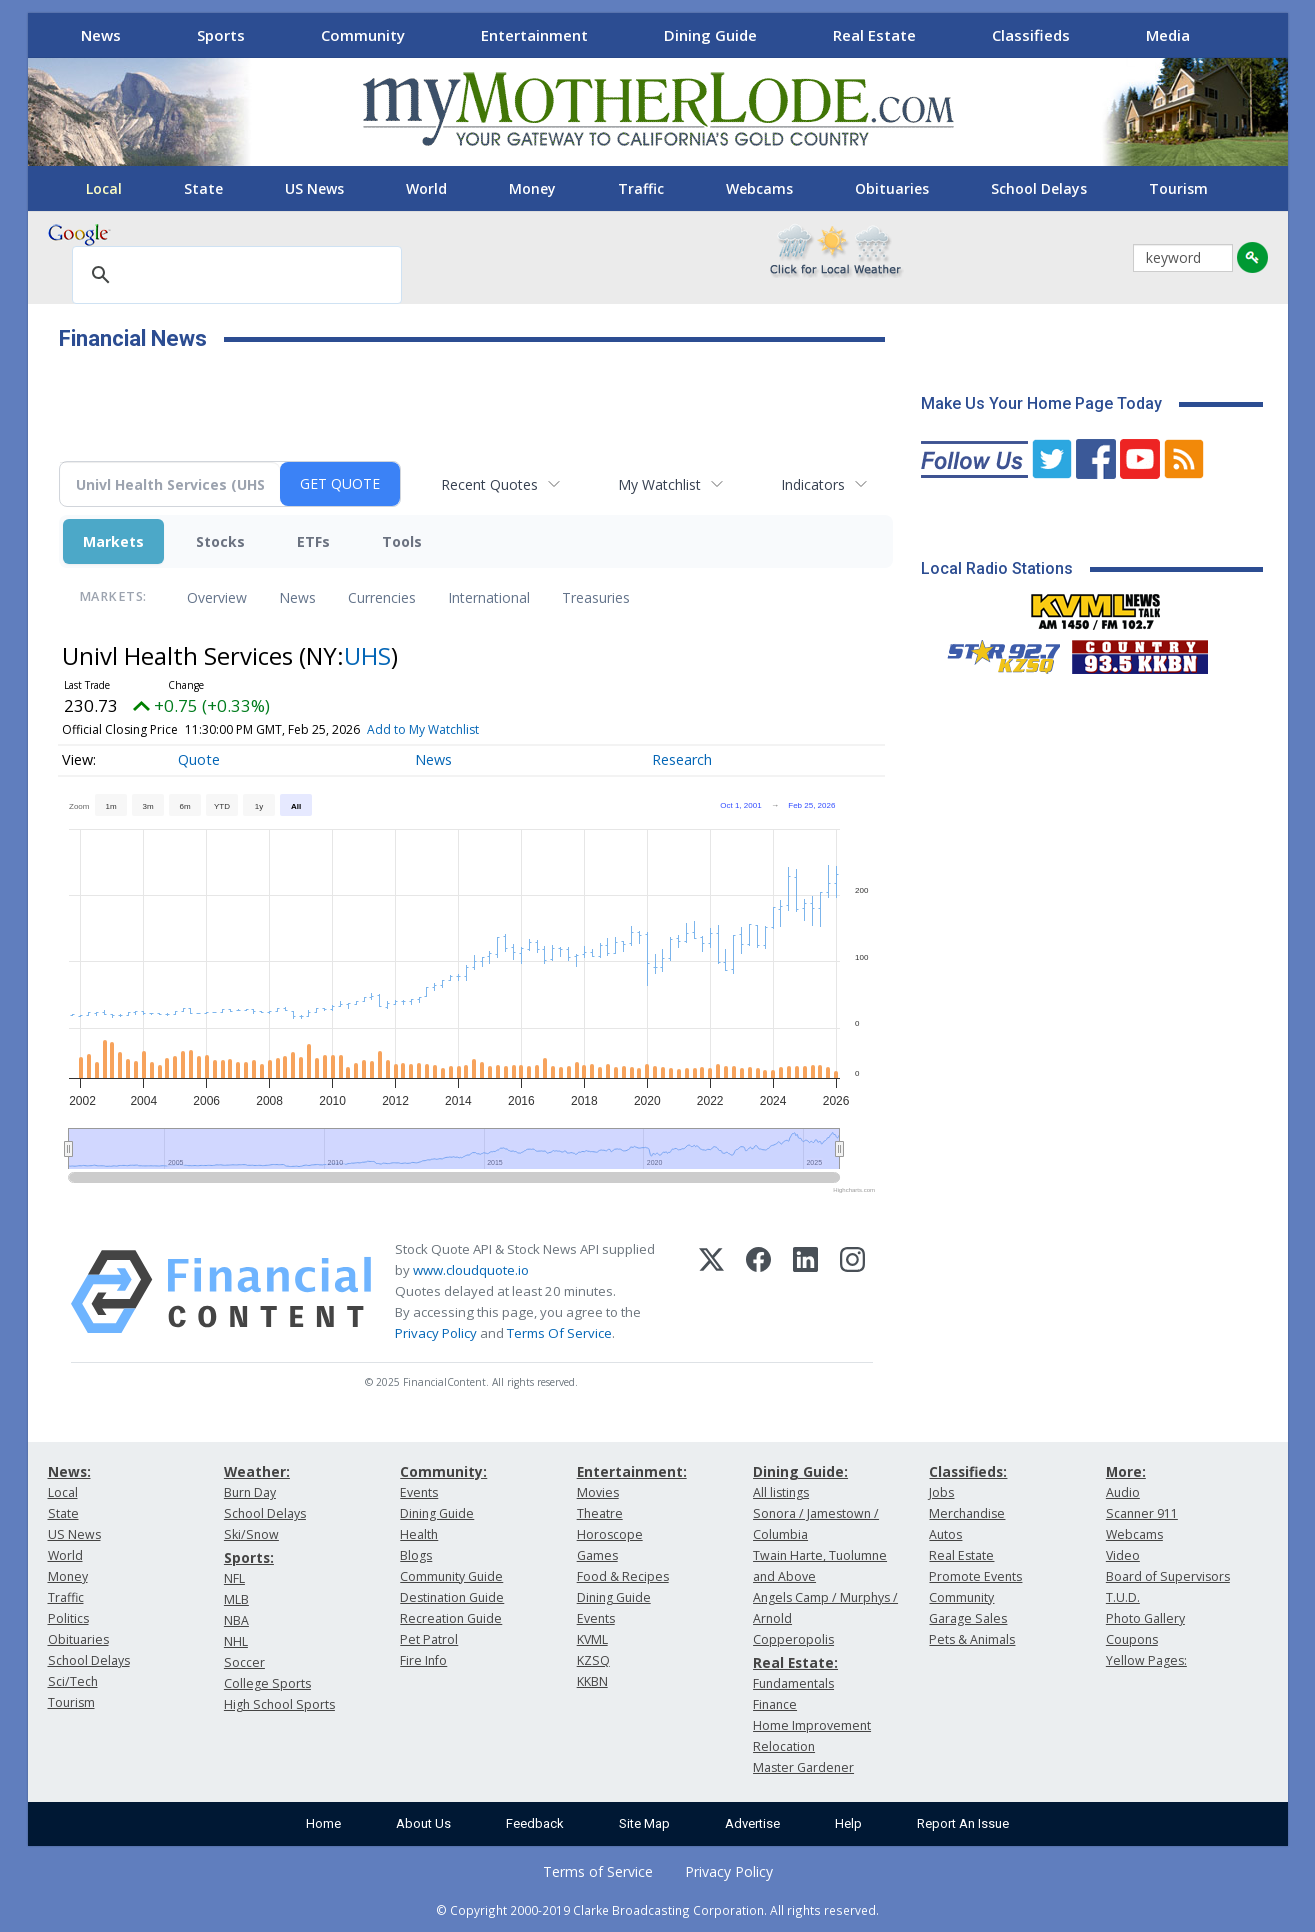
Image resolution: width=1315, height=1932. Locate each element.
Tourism (1178, 188)
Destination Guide (452, 1597)
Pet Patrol (429, 1639)
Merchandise (967, 1513)
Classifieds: (968, 1471)
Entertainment (534, 35)
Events (419, 1492)
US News (314, 188)
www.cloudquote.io (471, 1270)
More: (1126, 1471)
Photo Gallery (1145, 1618)
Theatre (600, 1513)
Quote (199, 759)
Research (682, 759)
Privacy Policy (436, 1333)
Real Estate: (795, 1662)
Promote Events (975, 1576)
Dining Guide (710, 35)
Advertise (752, 1823)
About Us (423, 1823)
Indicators (813, 484)
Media (1168, 35)
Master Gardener (803, 1767)
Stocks (220, 541)
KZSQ (593, 1660)
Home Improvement (812, 1725)
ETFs (313, 541)
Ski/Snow (251, 1534)
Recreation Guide (451, 1618)
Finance (775, 1704)
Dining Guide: (800, 1471)
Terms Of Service (559, 1333)
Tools (402, 541)
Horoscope (610, 1534)
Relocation (784, 1746)
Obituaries (892, 188)
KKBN (592, 1681)
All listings (781, 1492)
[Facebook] (758, 1292)
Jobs (941, 1492)
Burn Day (250, 1492)
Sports (221, 35)
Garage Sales (968, 1618)
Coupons (1132, 1639)
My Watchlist (659, 484)
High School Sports (279, 1704)
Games (597, 1555)
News (101, 35)
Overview (217, 597)
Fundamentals (793, 1683)
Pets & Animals (972, 1639)
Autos (945, 1534)
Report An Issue (963, 1823)
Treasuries (596, 597)
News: (69, 1471)
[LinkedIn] (805, 1292)
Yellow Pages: (1146, 1660)
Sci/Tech (73, 1681)
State (203, 188)
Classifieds (1031, 35)
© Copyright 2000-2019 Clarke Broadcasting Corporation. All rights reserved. (657, 1910)
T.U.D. (1123, 1597)
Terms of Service (598, 1871)
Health (419, 1534)
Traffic (641, 188)
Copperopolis (793, 1639)
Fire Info (423, 1660)
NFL (234, 1578)
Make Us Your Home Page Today (1041, 403)
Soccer (244, 1662)
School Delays (1039, 188)
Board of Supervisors (1168, 1576)
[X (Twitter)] (711, 1292)
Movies (598, 1492)
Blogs (416, 1555)
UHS (367, 655)
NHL (236, 1641)
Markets (113, 541)
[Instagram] (852, 1292)
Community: (443, 1471)
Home (323, 1823)
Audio (1123, 1492)
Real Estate (874, 35)
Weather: (257, 1471)
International (489, 597)
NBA (236, 1620)
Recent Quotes (489, 484)
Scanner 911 (1142, 1513)
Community (363, 35)
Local (104, 188)
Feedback (535, 1823)
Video (1123, 1555)
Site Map (644, 1823)
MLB (236, 1599)
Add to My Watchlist (423, 729)
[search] (234, 276)
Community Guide (451, 1576)
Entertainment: (632, 1471)
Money (532, 188)
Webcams (759, 188)
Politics (68, 1618)
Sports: (249, 1557)
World (426, 188)
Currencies (382, 597)
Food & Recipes (623, 1576)
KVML (592, 1639)
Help (848, 1823)
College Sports (267, 1683)
